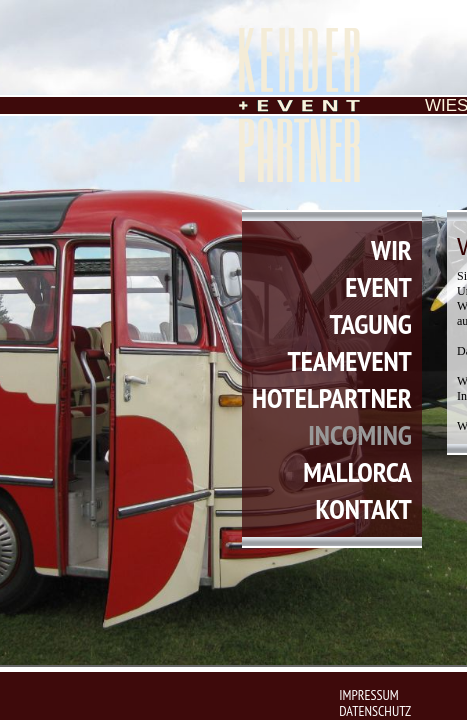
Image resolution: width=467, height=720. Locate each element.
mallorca (357, 471)
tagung (371, 323)
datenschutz (375, 711)
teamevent (349, 360)
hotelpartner (332, 397)
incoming (360, 434)
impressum (368, 695)
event (378, 286)
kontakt (363, 508)
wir (391, 249)
